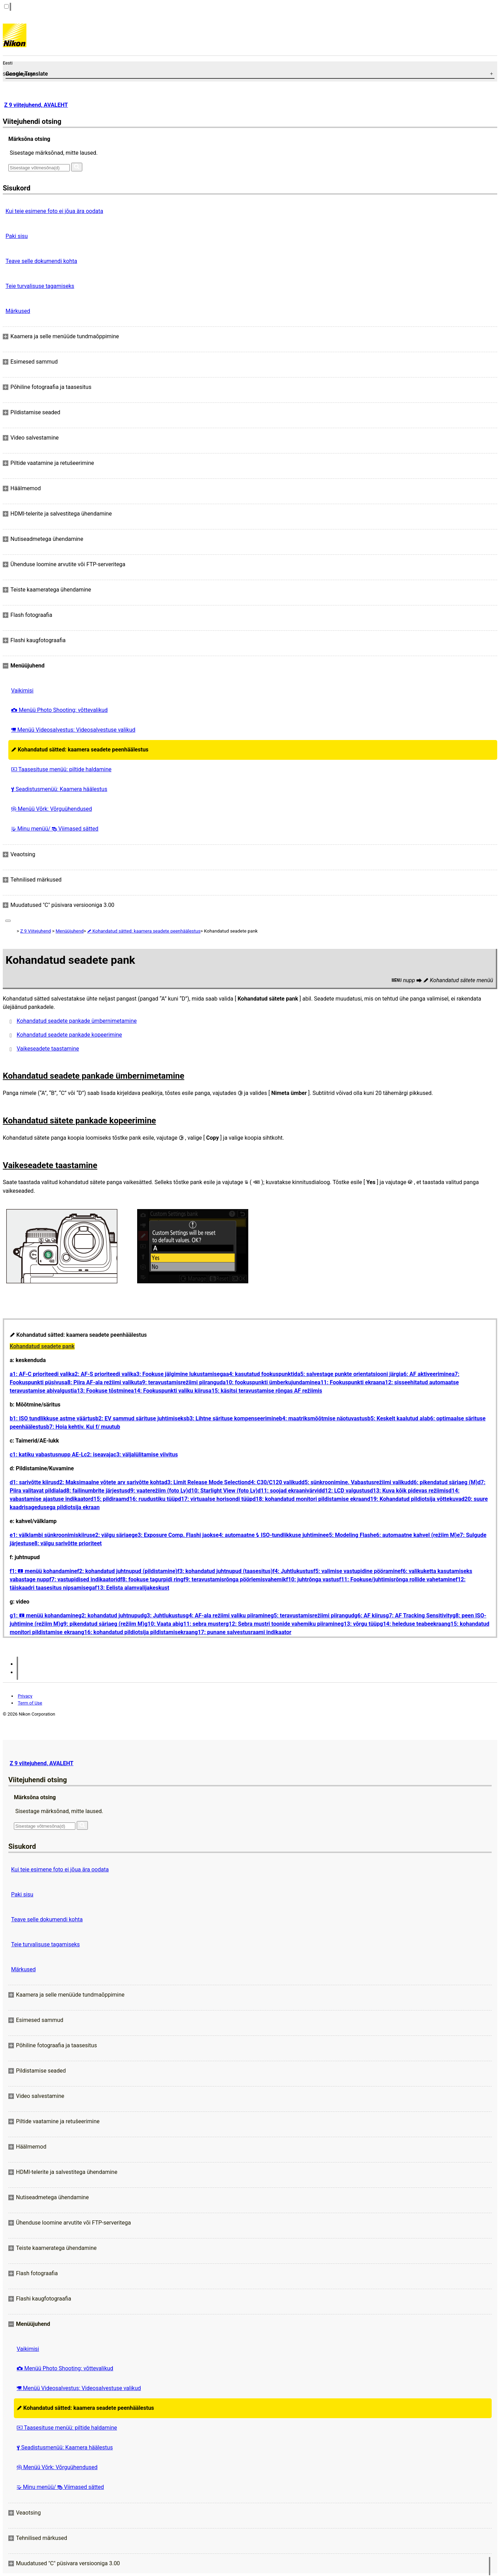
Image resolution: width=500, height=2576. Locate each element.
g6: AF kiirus (369, 1615)
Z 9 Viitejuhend (35, 931)
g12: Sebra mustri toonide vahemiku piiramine (282, 1624)
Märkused (18, 311)
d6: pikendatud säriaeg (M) (443, 1482)
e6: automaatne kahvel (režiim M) (415, 1535)
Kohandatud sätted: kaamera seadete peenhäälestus (80, 749)
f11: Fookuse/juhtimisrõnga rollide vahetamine (397, 1579)
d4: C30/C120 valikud (274, 1482)
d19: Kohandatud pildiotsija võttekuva (414, 1499)
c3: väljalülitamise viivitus (146, 1454)
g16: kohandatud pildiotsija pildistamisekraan (137, 1632)
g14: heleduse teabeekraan (413, 1624)
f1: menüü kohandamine (43, 1571)
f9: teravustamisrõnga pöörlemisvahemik (234, 1579)
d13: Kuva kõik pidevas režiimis (409, 1490)
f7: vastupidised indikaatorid (84, 1579)
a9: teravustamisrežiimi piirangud (181, 1382)
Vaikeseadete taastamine (48, 1048)
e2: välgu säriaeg (113, 1535)
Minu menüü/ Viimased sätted (54, 828)
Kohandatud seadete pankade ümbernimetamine (77, 1021)
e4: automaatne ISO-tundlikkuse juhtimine (271, 1535)
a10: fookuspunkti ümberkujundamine (270, 1382)
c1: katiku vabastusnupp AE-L (47, 1454)
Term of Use (30, 1703)
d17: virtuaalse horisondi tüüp (215, 1499)
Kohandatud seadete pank (42, 1346)
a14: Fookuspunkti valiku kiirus (169, 1390)
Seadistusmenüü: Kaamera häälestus (59, 789)
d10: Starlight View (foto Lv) (223, 1490)
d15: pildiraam (108, 1499)
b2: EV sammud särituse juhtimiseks (140, 1418)
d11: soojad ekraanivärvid (290, 1490)
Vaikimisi (22, 690)
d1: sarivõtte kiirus (33, 1482)
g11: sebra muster (203, 1624)
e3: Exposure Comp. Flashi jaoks (175, 1535)
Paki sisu (17, 236)
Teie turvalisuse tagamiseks (40, 286)
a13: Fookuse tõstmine (102, 1390)
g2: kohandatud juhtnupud (111, 1615)
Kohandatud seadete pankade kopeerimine (69, 1034)
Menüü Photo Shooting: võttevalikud (59, 710)
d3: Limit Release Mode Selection (206, 1482)
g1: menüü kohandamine (44, 1615)
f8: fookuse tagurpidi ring (151, 1579)
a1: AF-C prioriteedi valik (41, 1374)
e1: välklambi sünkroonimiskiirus (51, 1535)
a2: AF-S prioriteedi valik (102, 1374)
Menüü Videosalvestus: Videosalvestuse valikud (73, 729)
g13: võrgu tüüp (360, 1624)
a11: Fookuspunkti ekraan (349, 1382)
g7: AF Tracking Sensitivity (419, 1615)
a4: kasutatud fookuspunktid (262, 1374)
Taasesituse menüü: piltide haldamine (61, 769)
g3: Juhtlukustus (165, 1615)
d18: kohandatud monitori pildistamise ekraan (309, 1499)
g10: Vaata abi (162, 1624)
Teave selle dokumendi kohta (41, 261)
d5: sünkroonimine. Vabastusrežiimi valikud (355, 1482)
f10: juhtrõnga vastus (312, 1579)
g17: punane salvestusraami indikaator (243, 1632)
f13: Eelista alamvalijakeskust (132, 1587)
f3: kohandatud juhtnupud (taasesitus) (225, 1571)
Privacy (25, 1696)
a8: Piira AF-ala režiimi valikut (101, 1382)
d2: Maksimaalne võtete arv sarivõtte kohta (110, 1482)
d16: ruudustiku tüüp (152, 1499)
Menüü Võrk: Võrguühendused (51, 809)
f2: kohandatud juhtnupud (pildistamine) (127, 1571)
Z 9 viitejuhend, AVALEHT (36, 105)
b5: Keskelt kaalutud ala (397, 1418)
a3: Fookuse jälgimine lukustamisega (179, 1374)
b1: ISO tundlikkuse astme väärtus (52, 1418)
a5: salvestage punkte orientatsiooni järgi (348, 1374)
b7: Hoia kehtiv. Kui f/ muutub (83, 1426)
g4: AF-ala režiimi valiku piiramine (227, 1615)
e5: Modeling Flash (349, 1535)
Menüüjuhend (70, 931)
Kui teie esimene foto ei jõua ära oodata (54, 211)
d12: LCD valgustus (346, 1490)
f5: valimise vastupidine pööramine (356, 1571)
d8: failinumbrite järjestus (95, 1490)
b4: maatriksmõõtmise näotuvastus (323, 1418)
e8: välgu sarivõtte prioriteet (66, 1543)
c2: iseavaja (99, 1454)
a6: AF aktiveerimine (426, 1374)
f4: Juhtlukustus (293, 1571)
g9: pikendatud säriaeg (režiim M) (102, 1624)
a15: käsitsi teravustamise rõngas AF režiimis (265, 1390)
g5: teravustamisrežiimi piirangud (312, 1615)
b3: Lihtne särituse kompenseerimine (232, 1418)
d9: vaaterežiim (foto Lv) (157, 1490)
